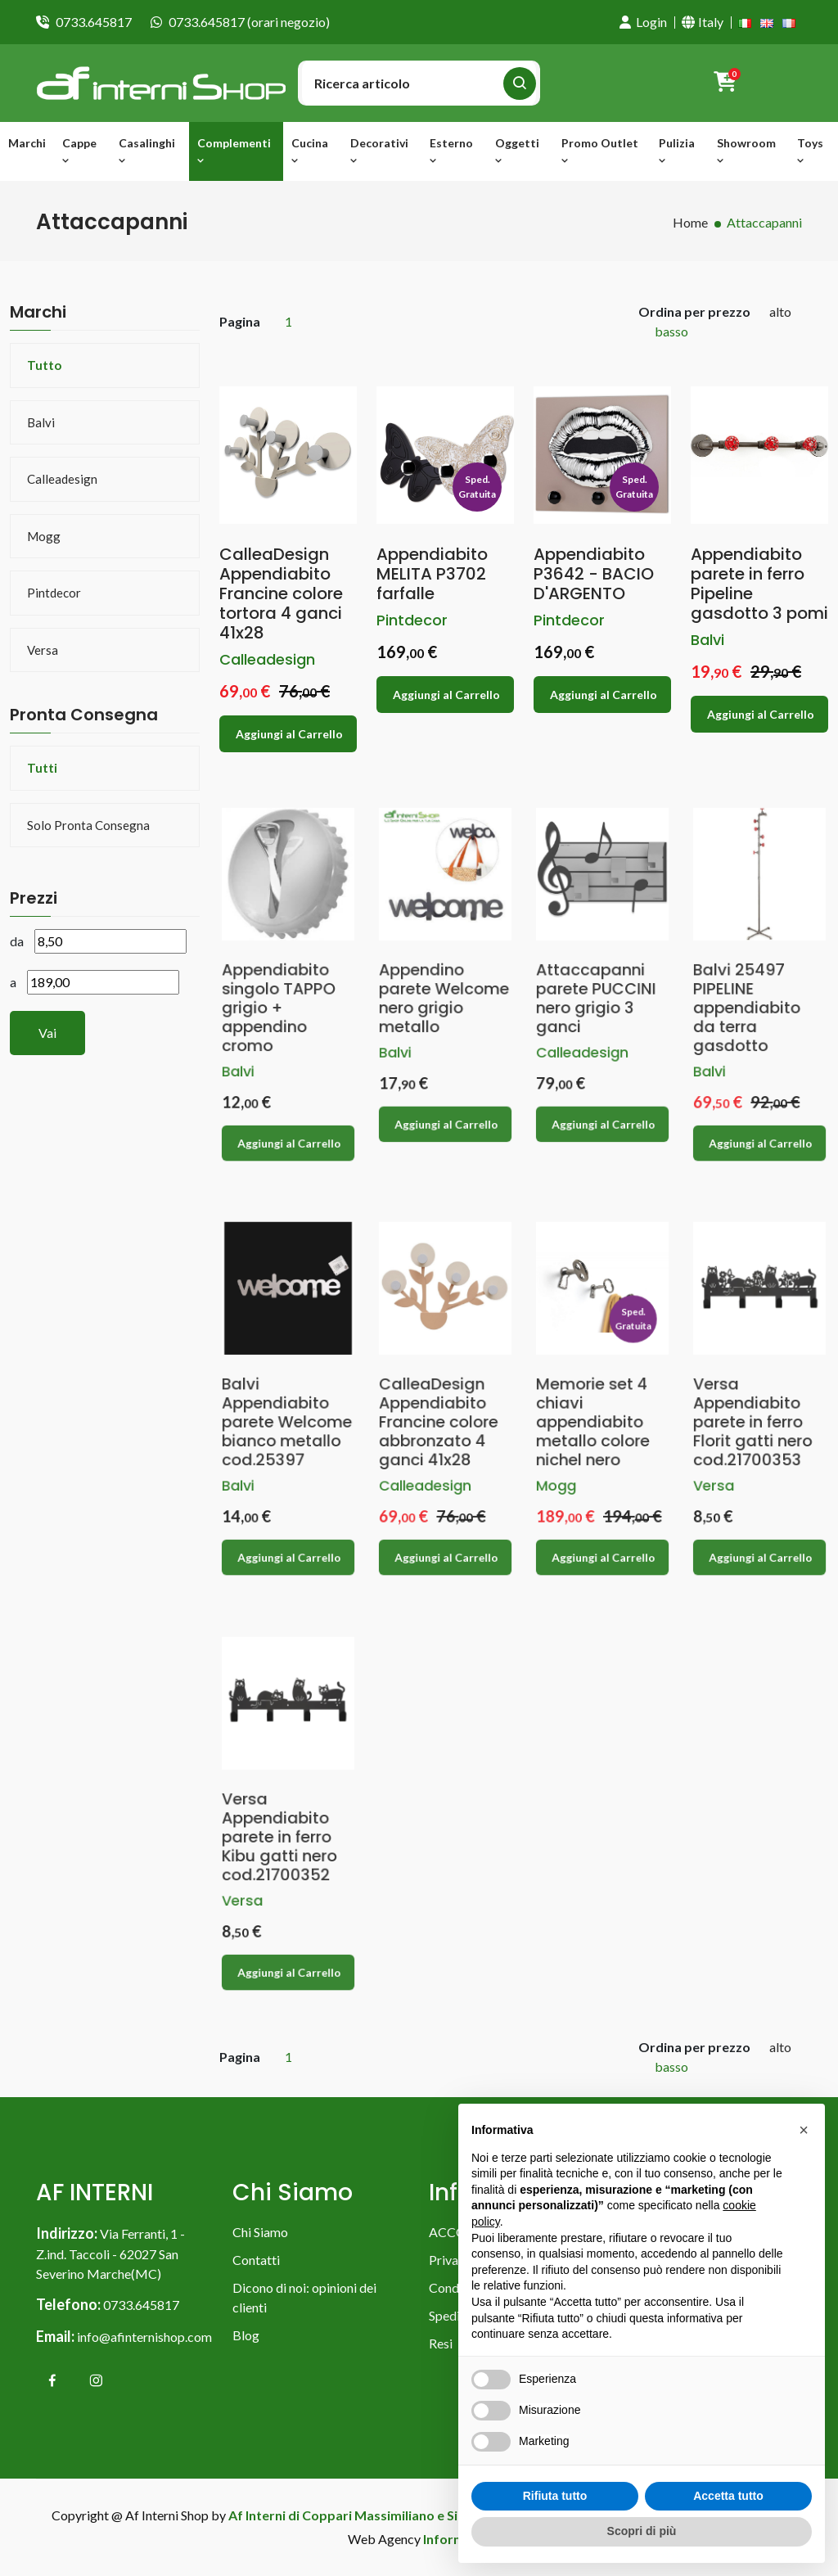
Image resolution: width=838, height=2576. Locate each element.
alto (780, 311)
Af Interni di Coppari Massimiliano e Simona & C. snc (385, 2515)
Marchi (27, 143)
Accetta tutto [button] (728, 2495)
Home (690, 222)
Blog (245, 2335)
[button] (804, 2130)
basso (671, 331)
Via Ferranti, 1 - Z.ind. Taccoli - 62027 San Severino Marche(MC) (110, 2253)
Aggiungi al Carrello (289, 724)
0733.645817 (94, 21)
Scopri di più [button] (642, 2531)
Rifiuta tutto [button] (555, 2495)
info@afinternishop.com (144, 2336)
